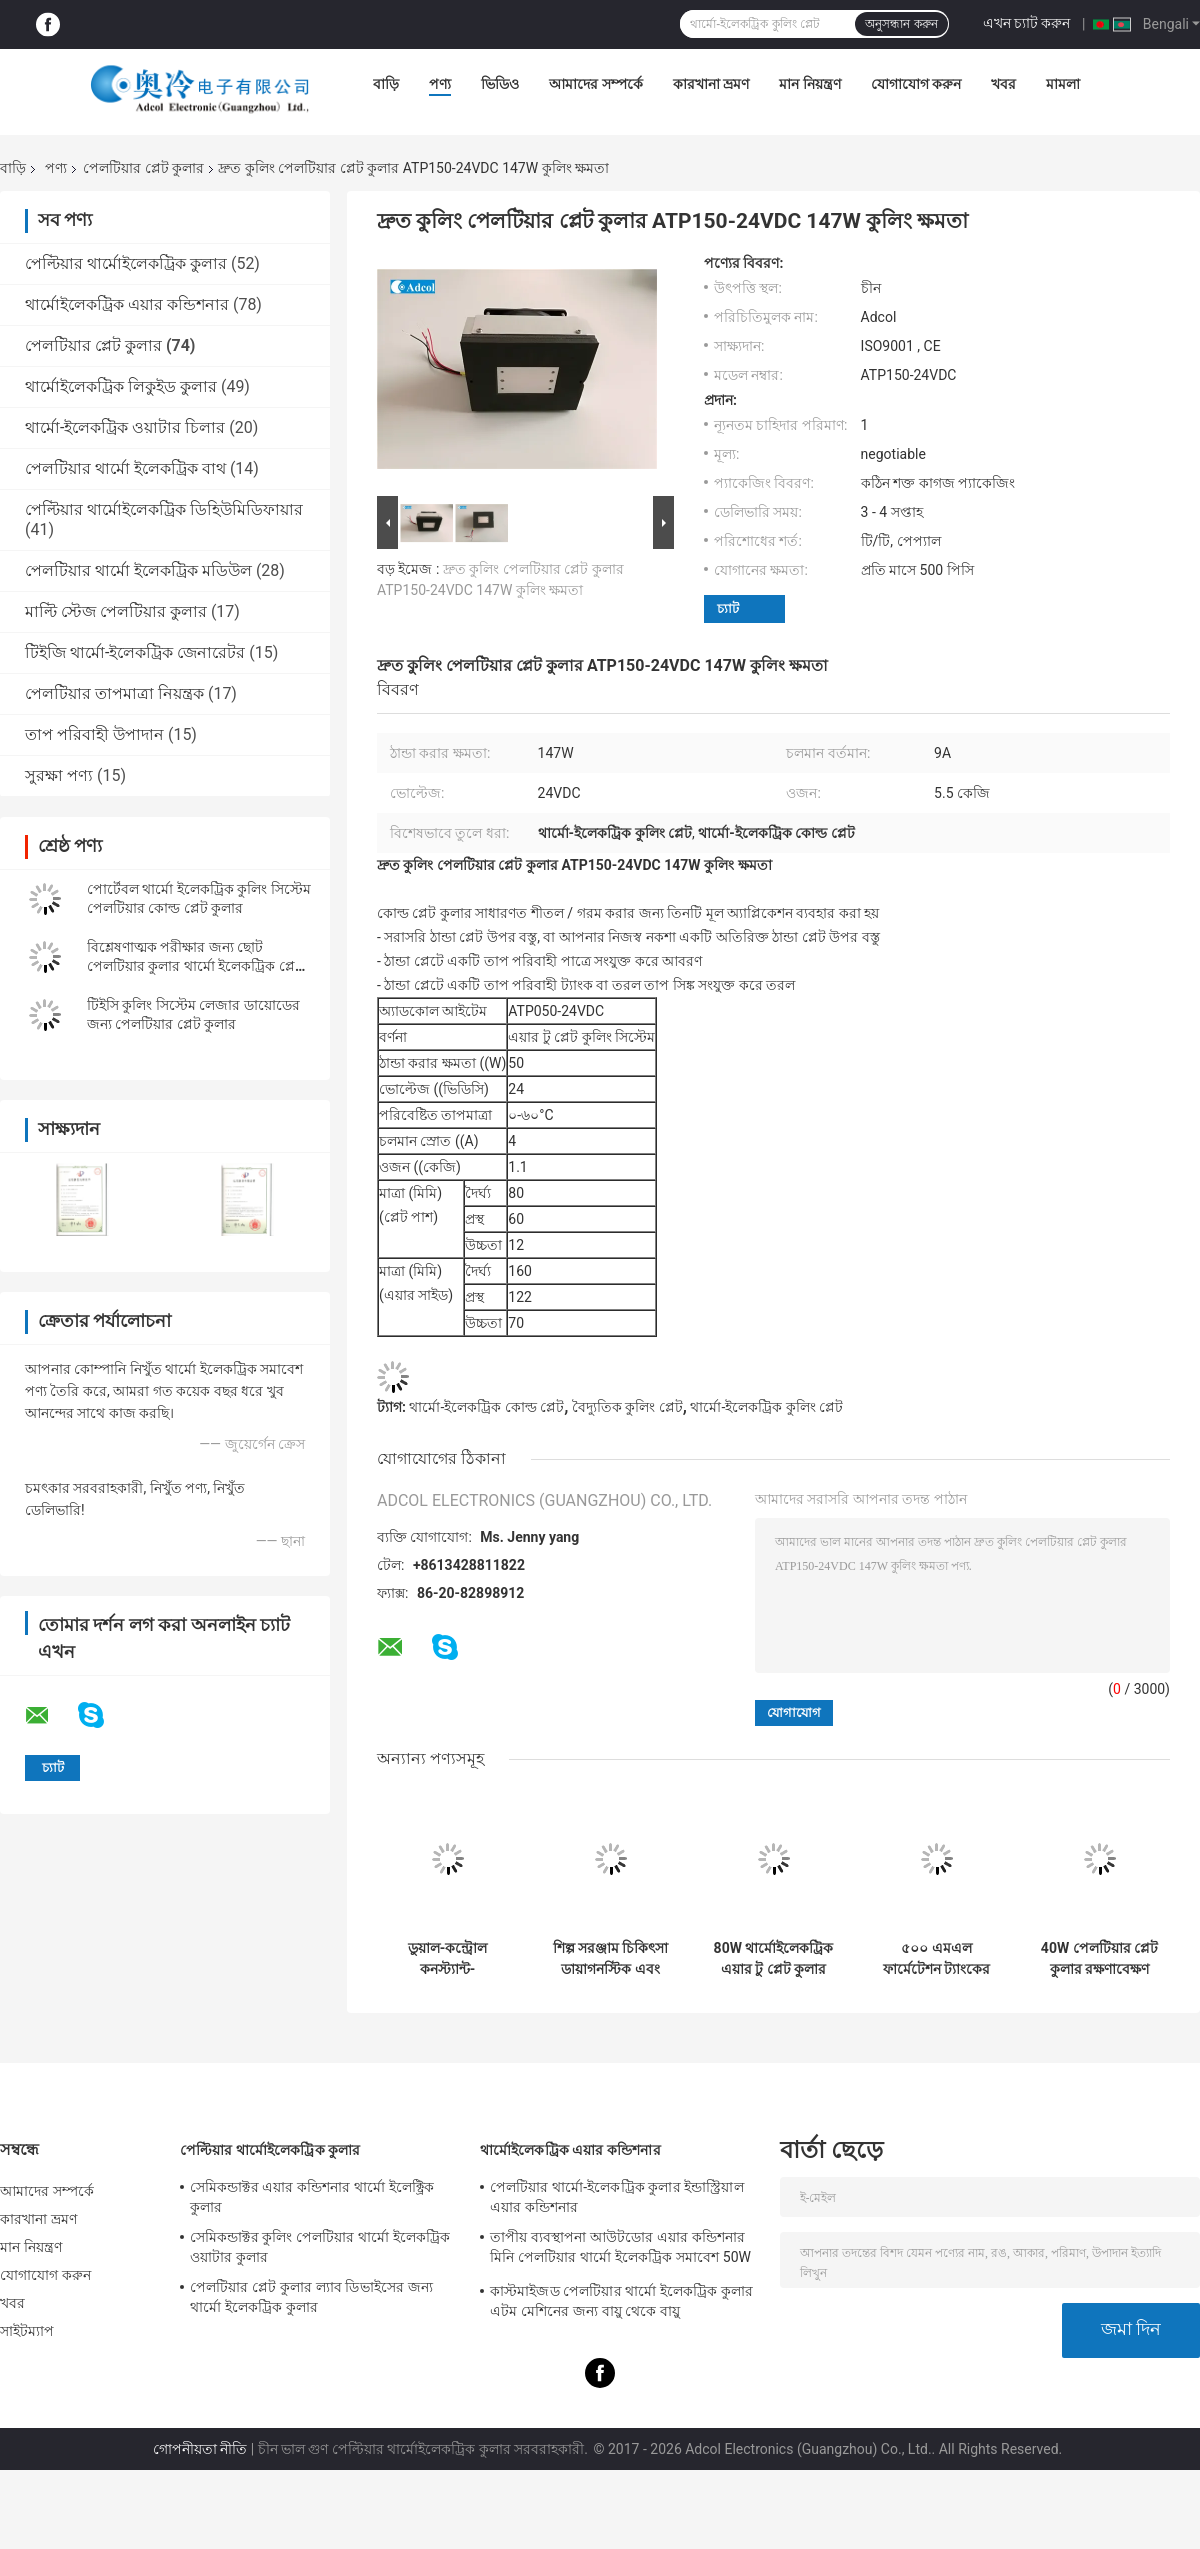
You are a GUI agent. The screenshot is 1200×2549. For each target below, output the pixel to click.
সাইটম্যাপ (27, 2331)
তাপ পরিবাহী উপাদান (94, 734)
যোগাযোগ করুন (916, 84)
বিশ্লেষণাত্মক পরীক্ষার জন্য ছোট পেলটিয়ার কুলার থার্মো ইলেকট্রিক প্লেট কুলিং (195, 966)
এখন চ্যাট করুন (1027, 23)
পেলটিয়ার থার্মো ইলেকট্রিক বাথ (125, 468)
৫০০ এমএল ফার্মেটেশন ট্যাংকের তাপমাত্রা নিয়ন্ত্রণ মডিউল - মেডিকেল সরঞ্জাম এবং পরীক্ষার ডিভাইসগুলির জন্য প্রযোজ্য (937, 1959)
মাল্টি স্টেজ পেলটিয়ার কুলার (116, 611)
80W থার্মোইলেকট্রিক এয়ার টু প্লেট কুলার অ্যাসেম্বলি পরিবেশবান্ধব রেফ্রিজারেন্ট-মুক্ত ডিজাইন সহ (774, 1959)
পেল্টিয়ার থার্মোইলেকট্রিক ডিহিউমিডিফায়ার (164, 509)
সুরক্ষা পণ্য (59, 775)
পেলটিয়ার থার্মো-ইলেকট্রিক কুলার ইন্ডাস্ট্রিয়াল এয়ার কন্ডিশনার (617, 2197)
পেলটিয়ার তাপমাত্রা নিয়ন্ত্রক (114, 693)
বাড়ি (386, 84)
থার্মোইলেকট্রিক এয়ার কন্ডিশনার (127, 304)
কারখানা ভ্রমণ (711, 84)
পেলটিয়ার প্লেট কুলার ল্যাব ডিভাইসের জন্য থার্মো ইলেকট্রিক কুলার (311, 2297)
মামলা (1063, 84)
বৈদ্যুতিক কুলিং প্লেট (627, 1407)
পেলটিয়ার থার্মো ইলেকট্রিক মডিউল (138, 570)
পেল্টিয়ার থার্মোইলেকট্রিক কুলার (126, 263)
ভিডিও (500, 84)
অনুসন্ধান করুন (901, 24)
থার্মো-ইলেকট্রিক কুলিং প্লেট (766, 1407)
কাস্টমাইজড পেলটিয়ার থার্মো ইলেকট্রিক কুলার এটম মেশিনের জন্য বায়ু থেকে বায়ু (621, 2301)
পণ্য (440, 84)
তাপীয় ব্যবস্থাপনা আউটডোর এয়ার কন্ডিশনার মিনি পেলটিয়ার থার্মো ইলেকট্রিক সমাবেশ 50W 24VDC (620, 2250)
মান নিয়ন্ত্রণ (809, 84)
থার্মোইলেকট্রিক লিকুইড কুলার (121, 386)
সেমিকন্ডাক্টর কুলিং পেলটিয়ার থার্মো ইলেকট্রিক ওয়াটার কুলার (320, 2247)
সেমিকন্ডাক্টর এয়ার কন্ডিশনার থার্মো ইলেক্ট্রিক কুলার (312, 2197)
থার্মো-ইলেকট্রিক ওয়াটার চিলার (125, 427)
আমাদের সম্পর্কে (595, 84)
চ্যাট (728, 608)
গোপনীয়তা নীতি (200, 2449)
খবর (1003, 84)
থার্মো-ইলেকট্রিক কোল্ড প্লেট (486, 1407)
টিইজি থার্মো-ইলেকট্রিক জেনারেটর (135, 652)
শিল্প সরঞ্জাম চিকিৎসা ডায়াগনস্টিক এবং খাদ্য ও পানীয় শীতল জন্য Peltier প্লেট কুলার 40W (611, 1959)
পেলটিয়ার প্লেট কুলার (143, 168)
